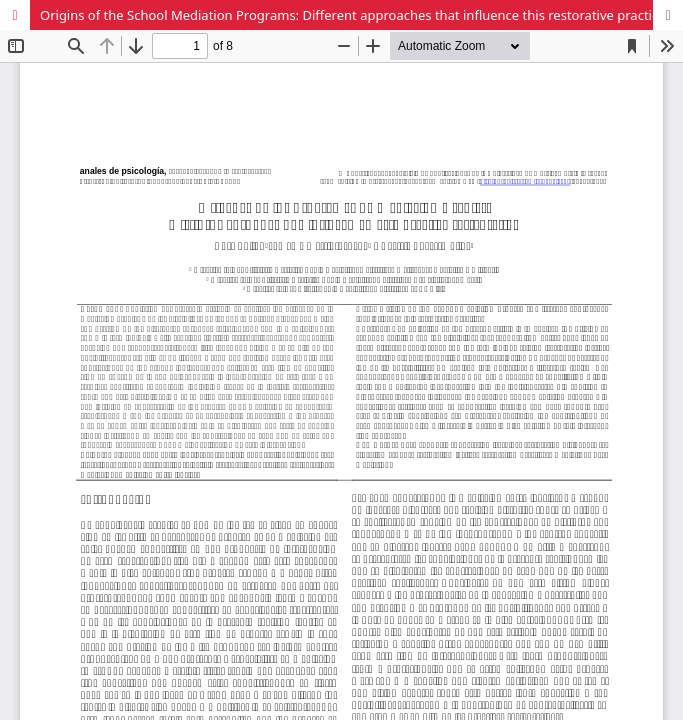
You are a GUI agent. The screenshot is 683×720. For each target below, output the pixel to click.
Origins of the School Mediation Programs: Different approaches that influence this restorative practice (353, 15)
